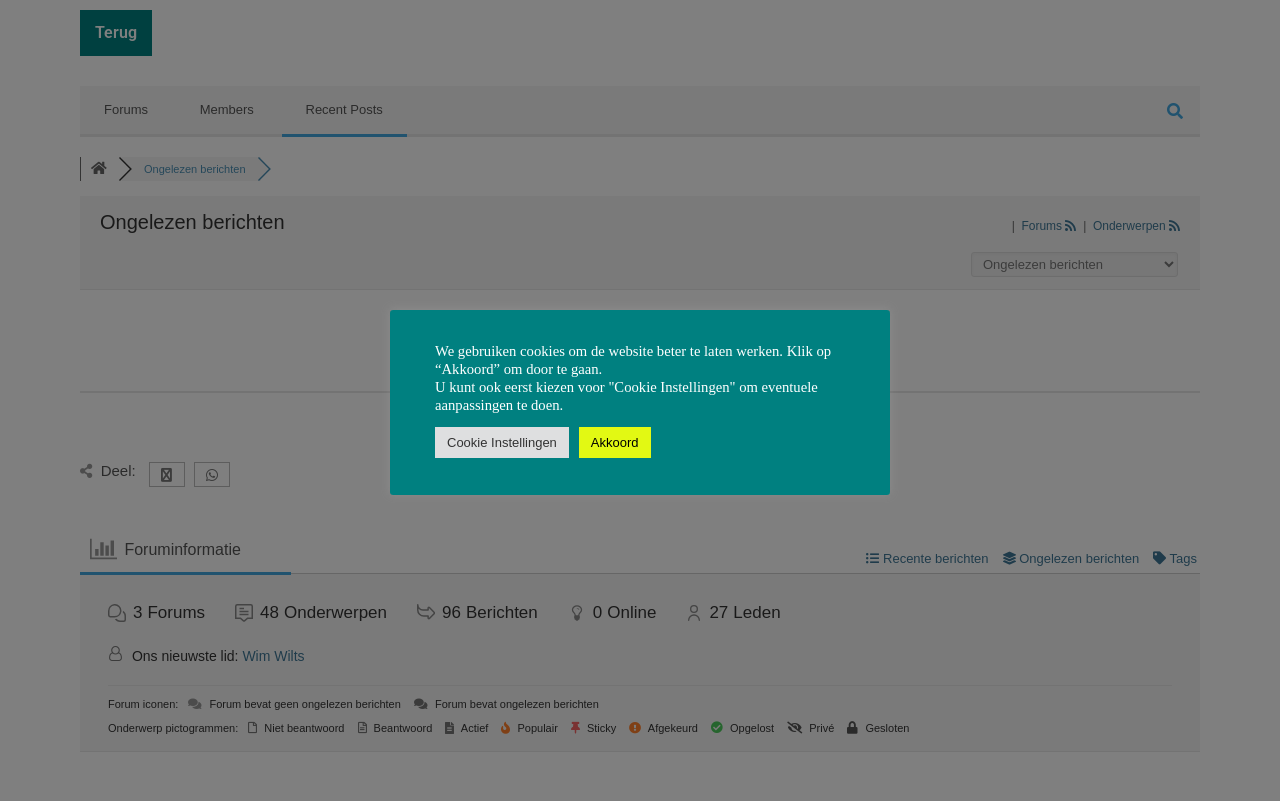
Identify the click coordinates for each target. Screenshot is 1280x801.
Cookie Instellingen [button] (502, 442)
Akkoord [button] (615, 442)
